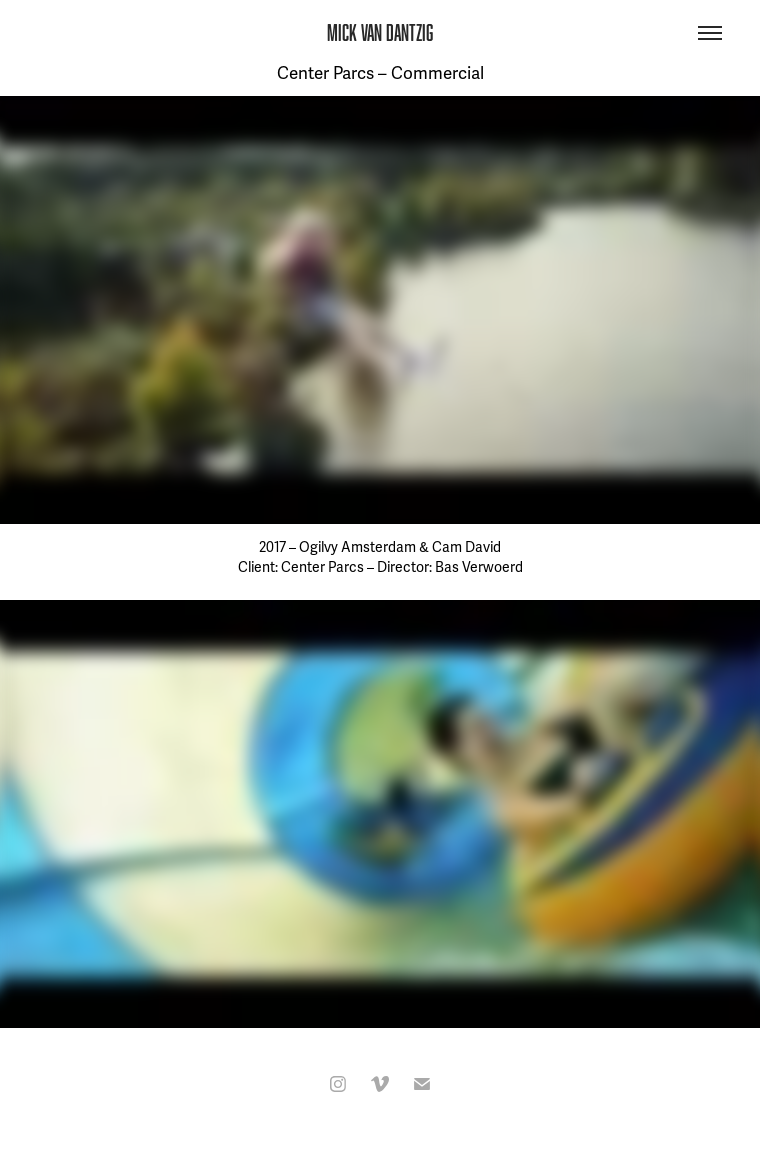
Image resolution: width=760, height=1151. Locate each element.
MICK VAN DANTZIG (380, 32)
